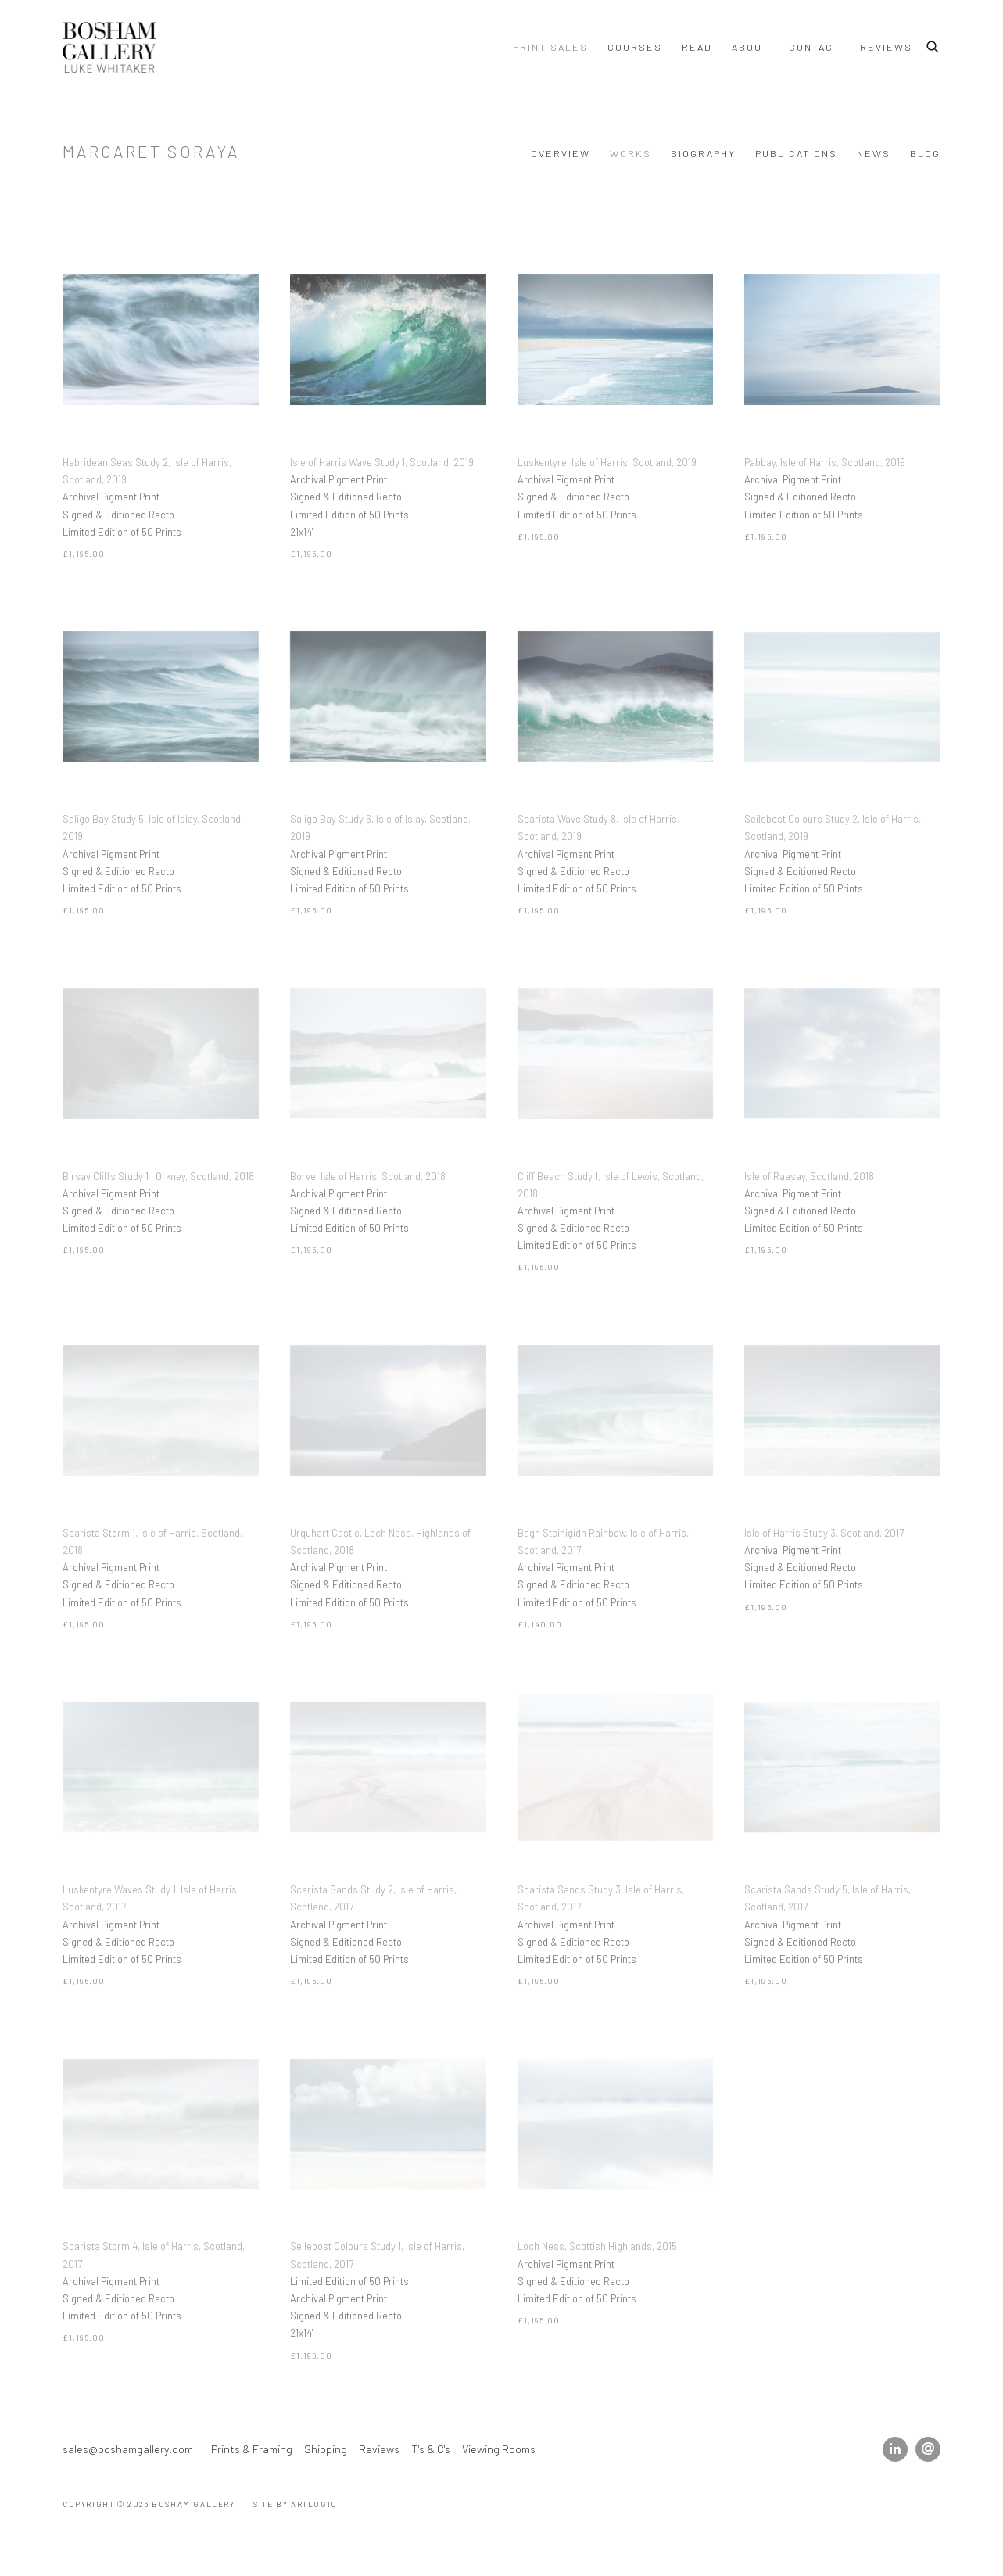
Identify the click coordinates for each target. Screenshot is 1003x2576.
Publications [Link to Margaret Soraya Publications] (796, 153)
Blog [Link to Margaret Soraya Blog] (925, 153)
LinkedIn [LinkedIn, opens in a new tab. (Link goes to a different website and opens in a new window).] (895, 2449)
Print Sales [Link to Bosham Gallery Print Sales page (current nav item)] (550, 47)
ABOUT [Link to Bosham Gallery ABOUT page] (750, 47)
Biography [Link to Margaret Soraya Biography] (703, 153)
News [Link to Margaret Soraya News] (873, 153)
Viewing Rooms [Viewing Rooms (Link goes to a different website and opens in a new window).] (499, 2448)
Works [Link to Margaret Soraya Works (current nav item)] (630, 153)
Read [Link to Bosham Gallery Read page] (697, 47)
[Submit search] (933, 44)
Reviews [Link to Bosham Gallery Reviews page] (886, 47)
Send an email (927, 2449)
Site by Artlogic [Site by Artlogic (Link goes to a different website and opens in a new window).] (295, 2504)
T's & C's (430, 2448)
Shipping (325, 2448)
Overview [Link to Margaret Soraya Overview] (560, 153)
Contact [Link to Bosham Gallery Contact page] (814, 47)
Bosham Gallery (109, 47)
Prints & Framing (251, 2448)
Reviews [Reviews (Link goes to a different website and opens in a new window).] (379, 2448)
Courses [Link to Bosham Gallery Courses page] (634, 47)
